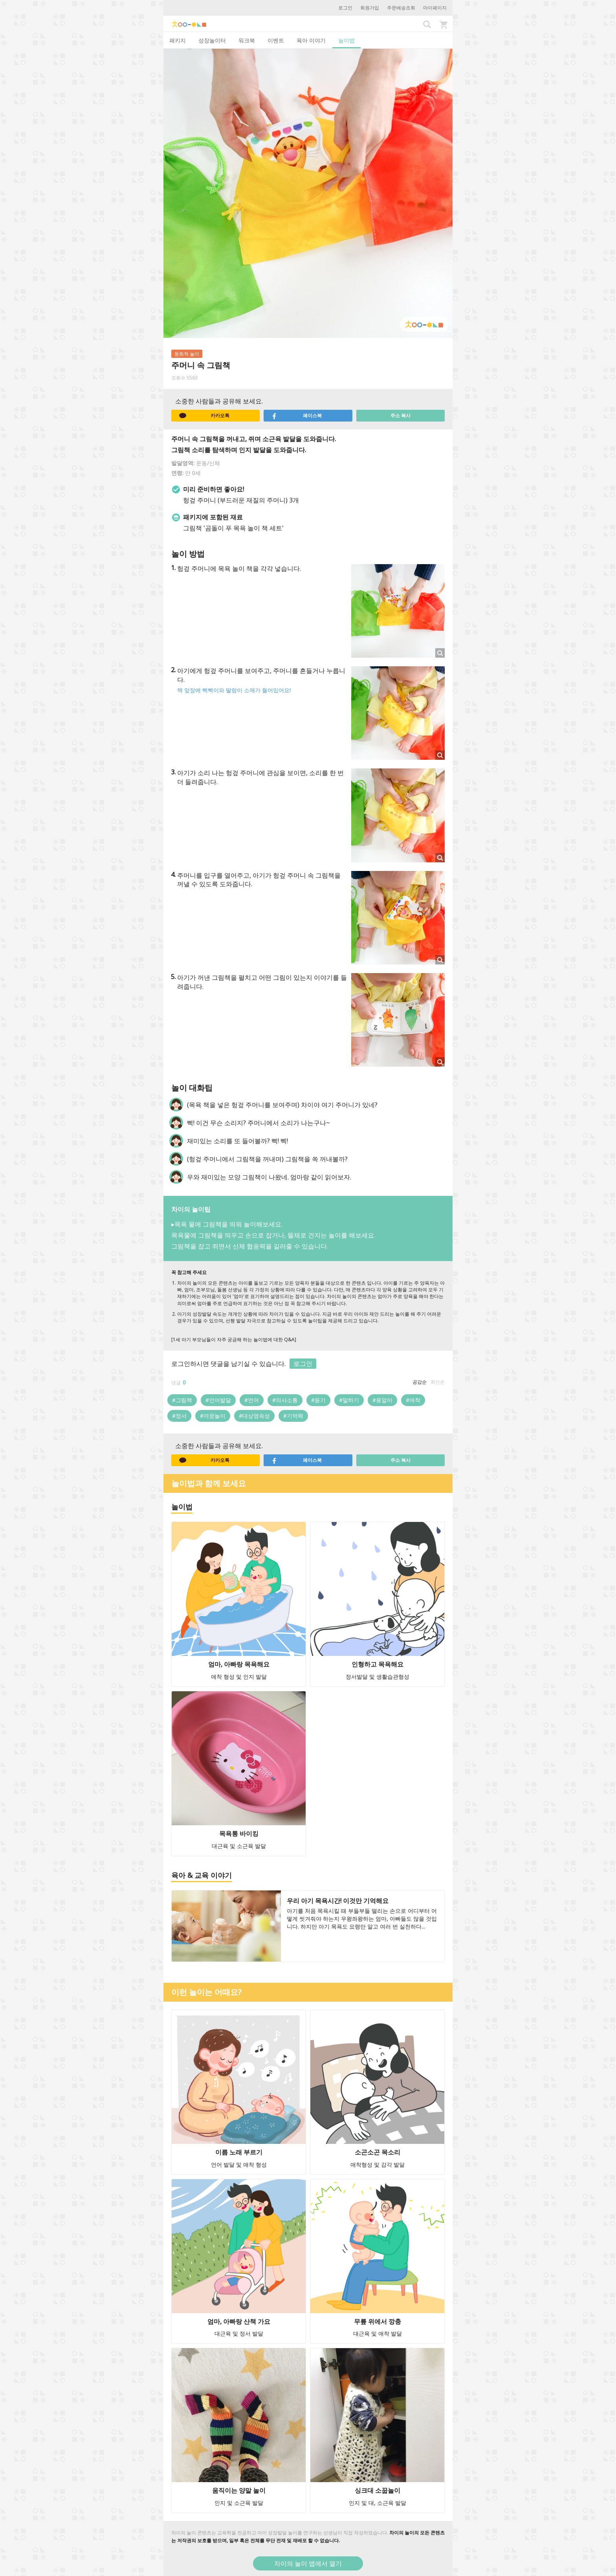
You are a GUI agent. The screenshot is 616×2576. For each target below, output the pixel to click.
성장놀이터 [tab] (212, 40)
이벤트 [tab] (276, 40)
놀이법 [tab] (346, 40)
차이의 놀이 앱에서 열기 (308, 2563)
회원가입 (369, 7)
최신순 (438, 1382)
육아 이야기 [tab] (311, 40)
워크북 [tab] (246, 40)
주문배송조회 (401, 7)
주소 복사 (400, 415)
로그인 (345, 7)
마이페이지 (435, 7)
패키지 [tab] (177, 40)
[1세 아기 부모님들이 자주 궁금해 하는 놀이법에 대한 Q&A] (233, 1339)
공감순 (419, 1382)
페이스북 (296, 415)
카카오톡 (204, 415)
